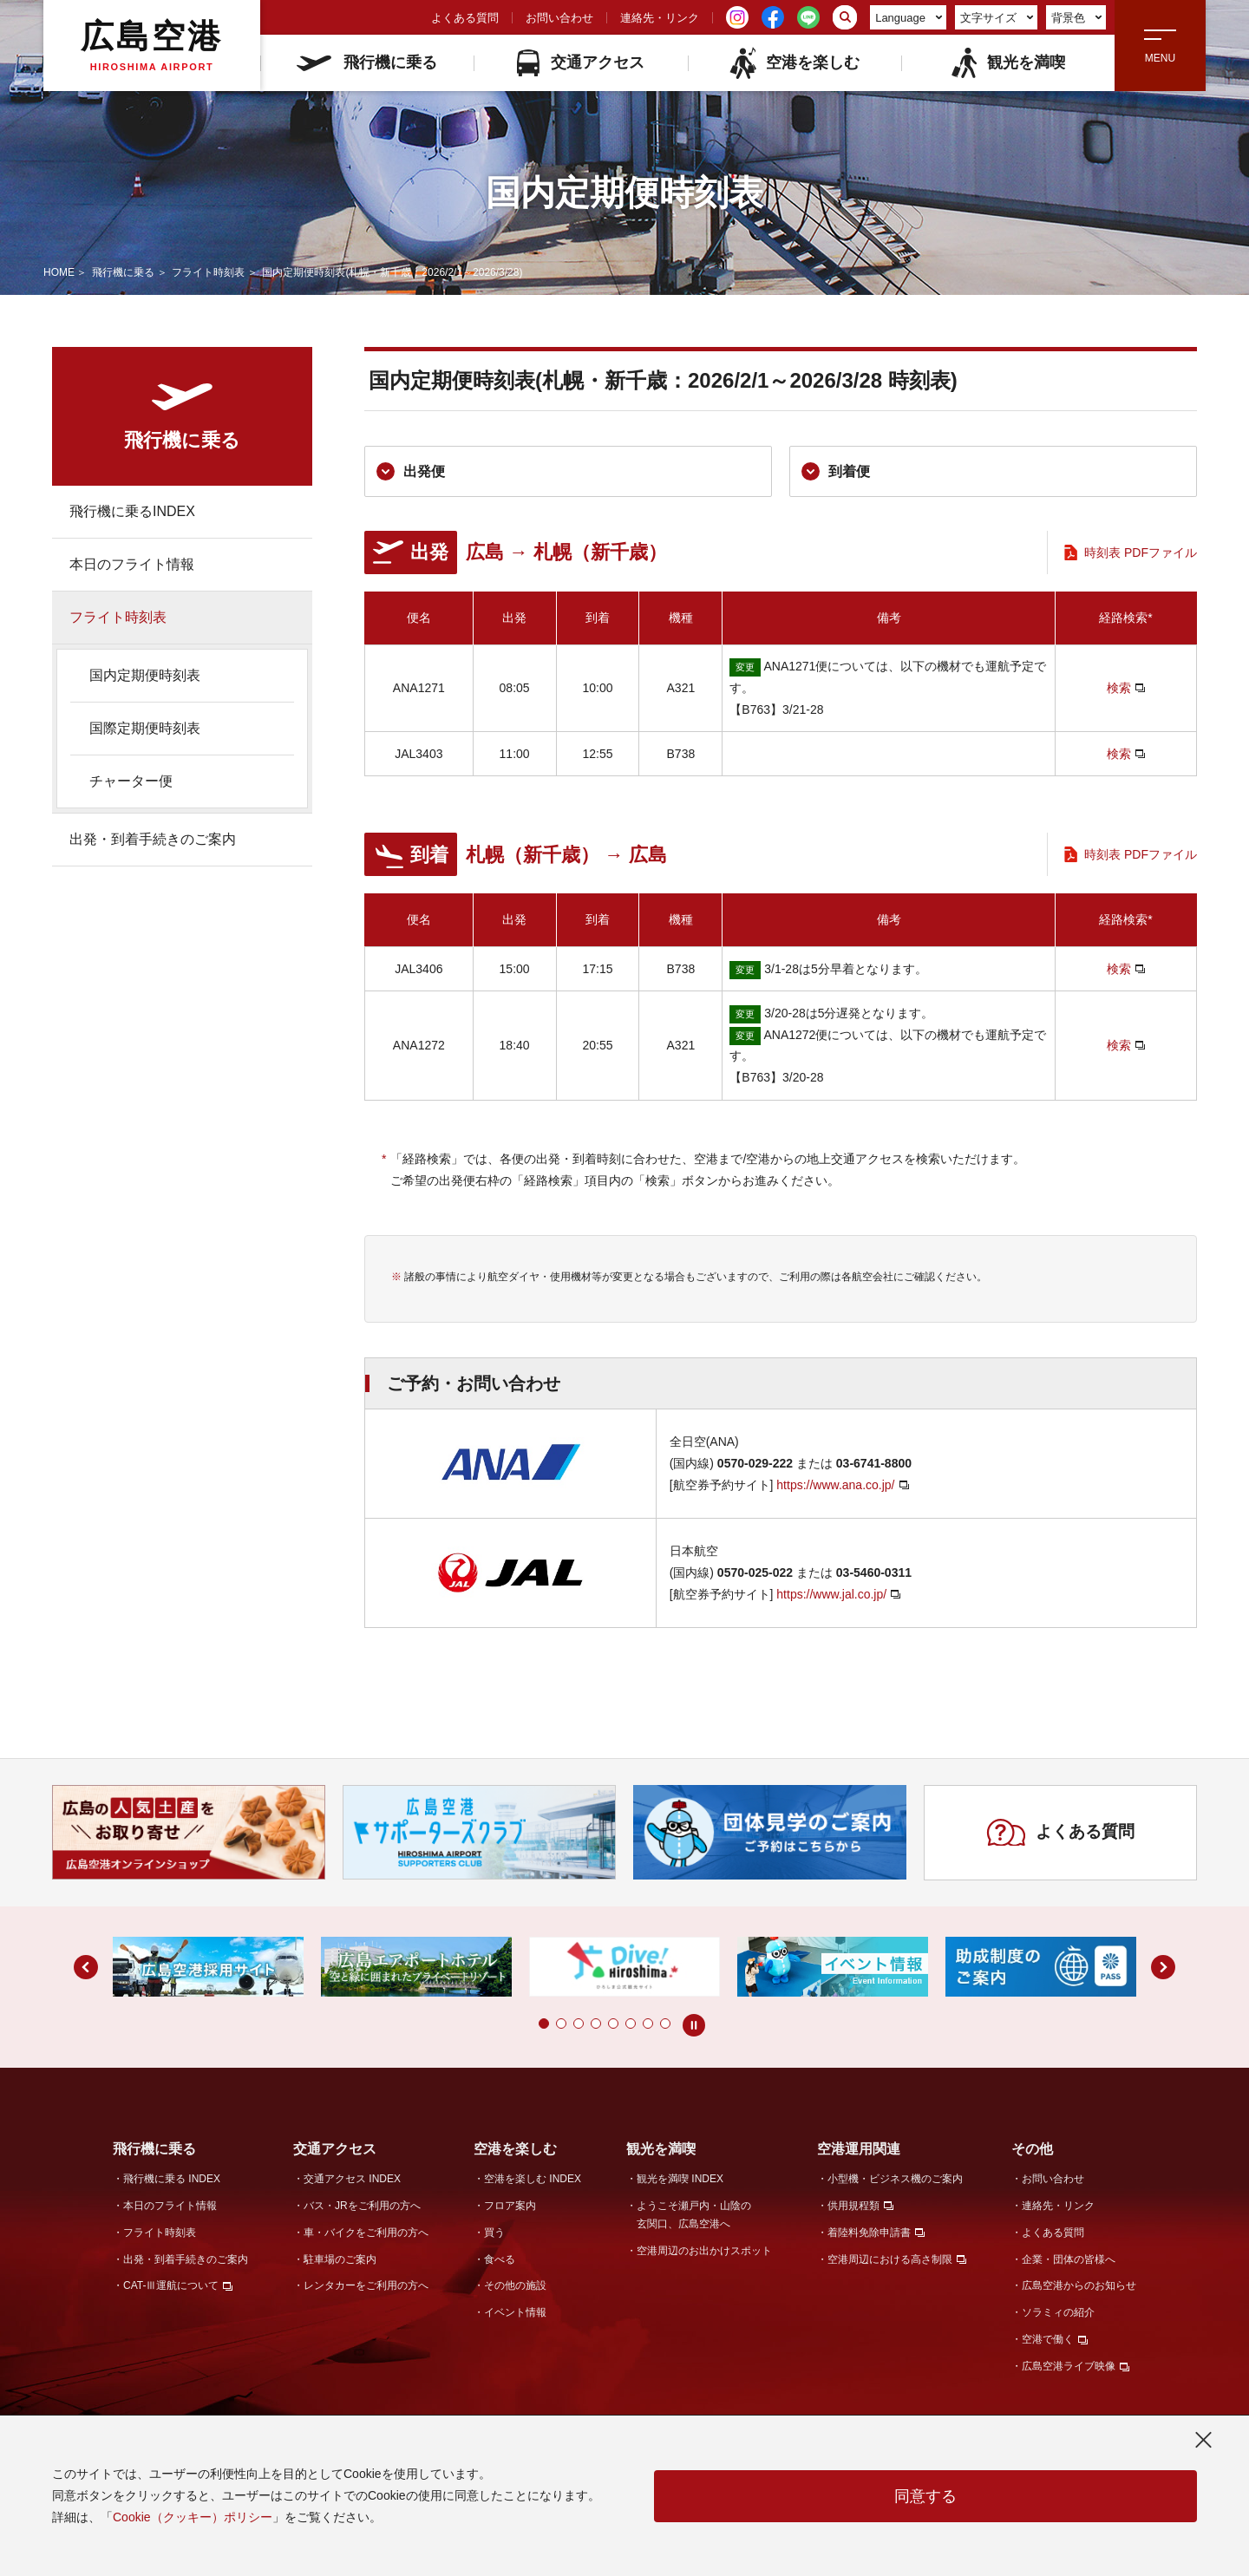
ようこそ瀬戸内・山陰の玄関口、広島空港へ (694, 2215)
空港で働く (1048, 2339)
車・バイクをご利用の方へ (366, 2232)
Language (908, 17)
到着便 (835, 471)
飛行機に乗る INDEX (171, 2179)
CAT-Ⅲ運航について (171, 2285)
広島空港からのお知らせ (1079, 2285)
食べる (499, 2259)
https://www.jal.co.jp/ (831, 1594)
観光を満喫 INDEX (680, 2179)
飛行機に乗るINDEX (132, 511)
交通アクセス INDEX (352, 2179)
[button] (544, 2023)
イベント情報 (515, 2312)
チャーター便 (131, 781)
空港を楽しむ (794, 63)
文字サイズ (997, 17)
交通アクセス (580, 62)
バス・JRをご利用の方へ (362, 2206)
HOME (59, 272)
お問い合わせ (559, 17)
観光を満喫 (1007, 63)
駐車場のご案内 (340, 2259)
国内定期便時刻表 (144, 675)
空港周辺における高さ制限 (889, 2259)
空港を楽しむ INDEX (532, 2179)
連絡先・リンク (659, 17)
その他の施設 (515, 2285)
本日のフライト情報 (131, 564)
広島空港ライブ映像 (1068, 2366)
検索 (1119, 688)
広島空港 (152, 45)
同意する (925, 2496)
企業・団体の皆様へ (1068, 2259)
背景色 (1076, 17)
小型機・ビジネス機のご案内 (895, 2179)
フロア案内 (510, 2206)
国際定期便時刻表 (144, 728)
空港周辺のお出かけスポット (704, 2251)
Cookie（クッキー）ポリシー (192, 2517)
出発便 (410, 471)
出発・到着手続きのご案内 (152, 839)
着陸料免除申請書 (869, 2232)
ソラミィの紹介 (1058, 2312)
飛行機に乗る (367, 62)
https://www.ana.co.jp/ (835, 1485)
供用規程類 (853, 2206)
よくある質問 (465, 17)
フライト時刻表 (208, 272)
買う (494, 2232)
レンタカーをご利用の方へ (366, 2285)
